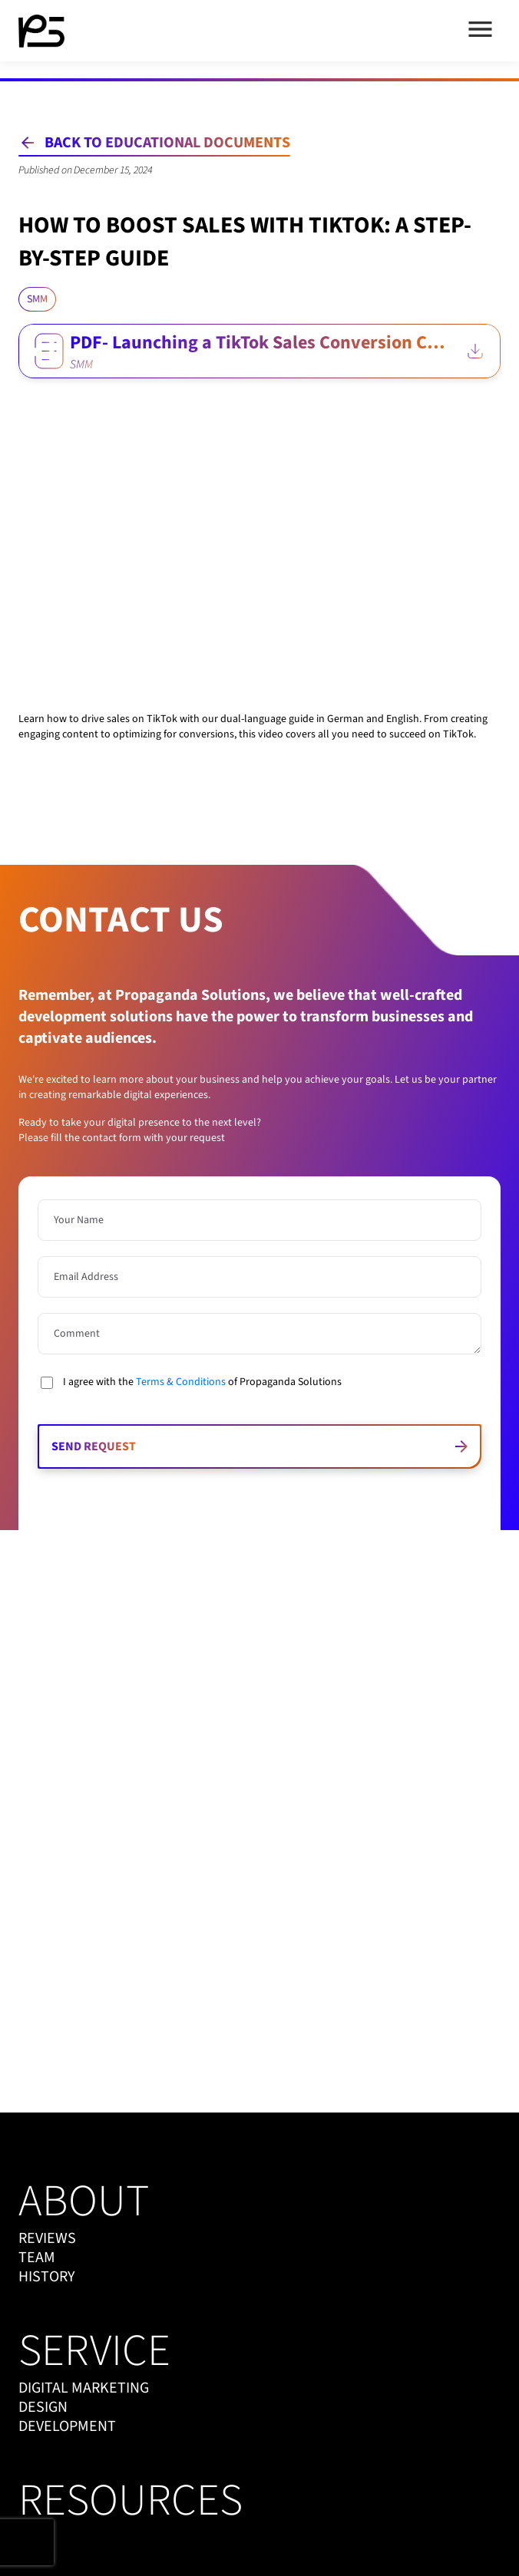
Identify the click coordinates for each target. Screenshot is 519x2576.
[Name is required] (259, 1220)
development (67, 2426)
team (36, 2258)
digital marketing (83, 2388)
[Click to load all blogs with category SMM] (37, 299)
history (46, 2277)
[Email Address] (259, 1277)
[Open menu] (480, 31)
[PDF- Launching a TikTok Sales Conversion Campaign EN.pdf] (259, 351)
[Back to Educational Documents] (154, 143)
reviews (47, 2238)
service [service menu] (94, 2351)
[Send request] (259, 1446)
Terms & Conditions (181, 1382)
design (43, 2407)
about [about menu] (83, 2201)
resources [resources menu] (130, 2500)
